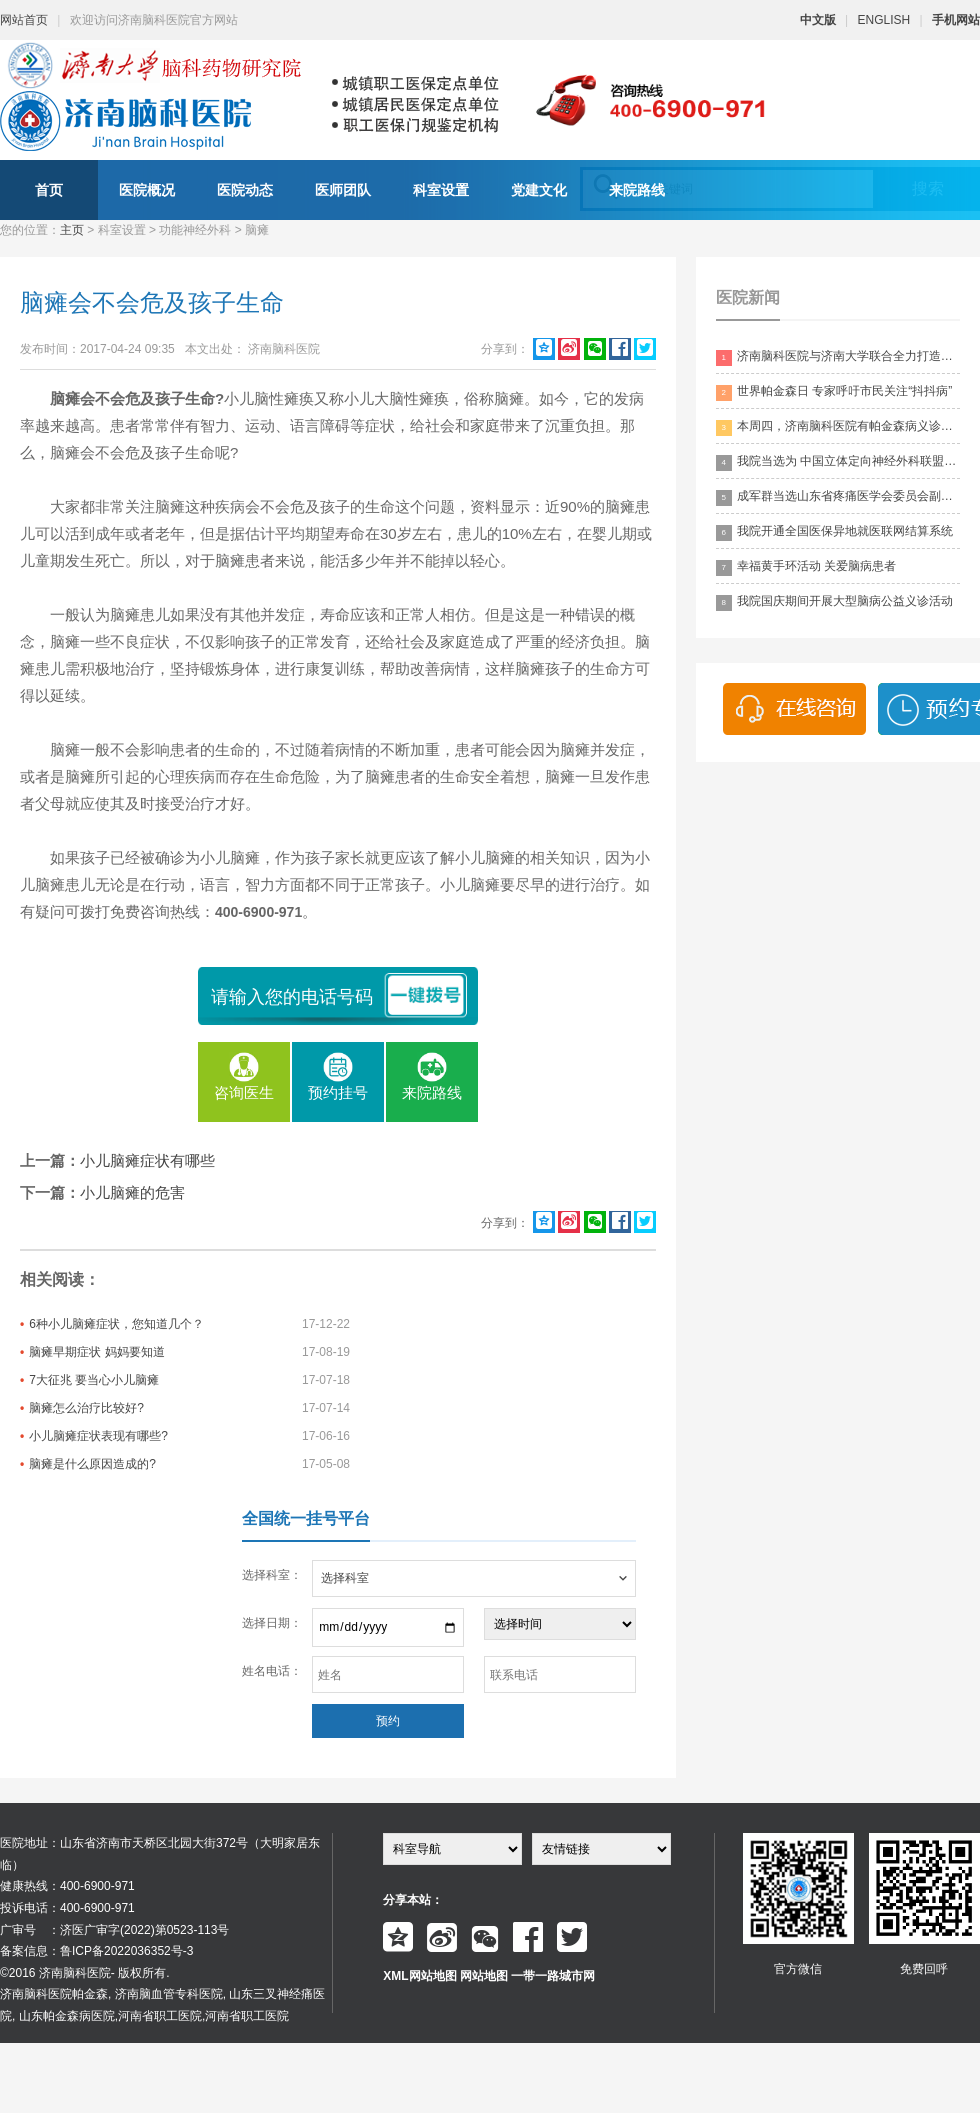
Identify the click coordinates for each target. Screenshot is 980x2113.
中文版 (818, 20)
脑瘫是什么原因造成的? (92, 1464)
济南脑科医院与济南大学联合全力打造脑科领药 (838, 357)
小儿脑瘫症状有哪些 (147, 1160)
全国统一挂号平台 (306, 1518)
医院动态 (245, 190)
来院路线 (637, 190)
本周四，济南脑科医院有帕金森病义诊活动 (838, 427)
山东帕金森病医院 (67, 2016)
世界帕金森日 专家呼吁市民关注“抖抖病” (834, 392)
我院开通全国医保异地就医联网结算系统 (834, 532)
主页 (72, 230)
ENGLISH (884, 20)
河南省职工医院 (160, 2016)
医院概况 (147, 190)
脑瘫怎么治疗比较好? (86, 1408)
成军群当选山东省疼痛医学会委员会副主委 (838, 497)
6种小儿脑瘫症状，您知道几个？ (116, 1324)
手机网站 (956, 20)
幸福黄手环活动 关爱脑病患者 (806, 567)
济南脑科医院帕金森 (54, 1994)
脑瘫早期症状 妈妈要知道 (96, 1352)
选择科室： (272, 1575)
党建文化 (539, 190)
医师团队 (343, 190)
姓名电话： (272, 1671)
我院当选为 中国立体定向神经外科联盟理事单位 (838, 462)
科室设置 (441, 190)
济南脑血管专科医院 (169, 1994)
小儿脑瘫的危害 (132, 1192)
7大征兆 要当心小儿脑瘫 (94, 1380)
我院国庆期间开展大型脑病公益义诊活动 (834, 602)
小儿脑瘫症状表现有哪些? (98, 1436)
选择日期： (272, 1623)
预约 (388, 1721)
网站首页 (24, 20)
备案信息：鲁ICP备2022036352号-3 (96, 1951)
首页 (49, 190)
